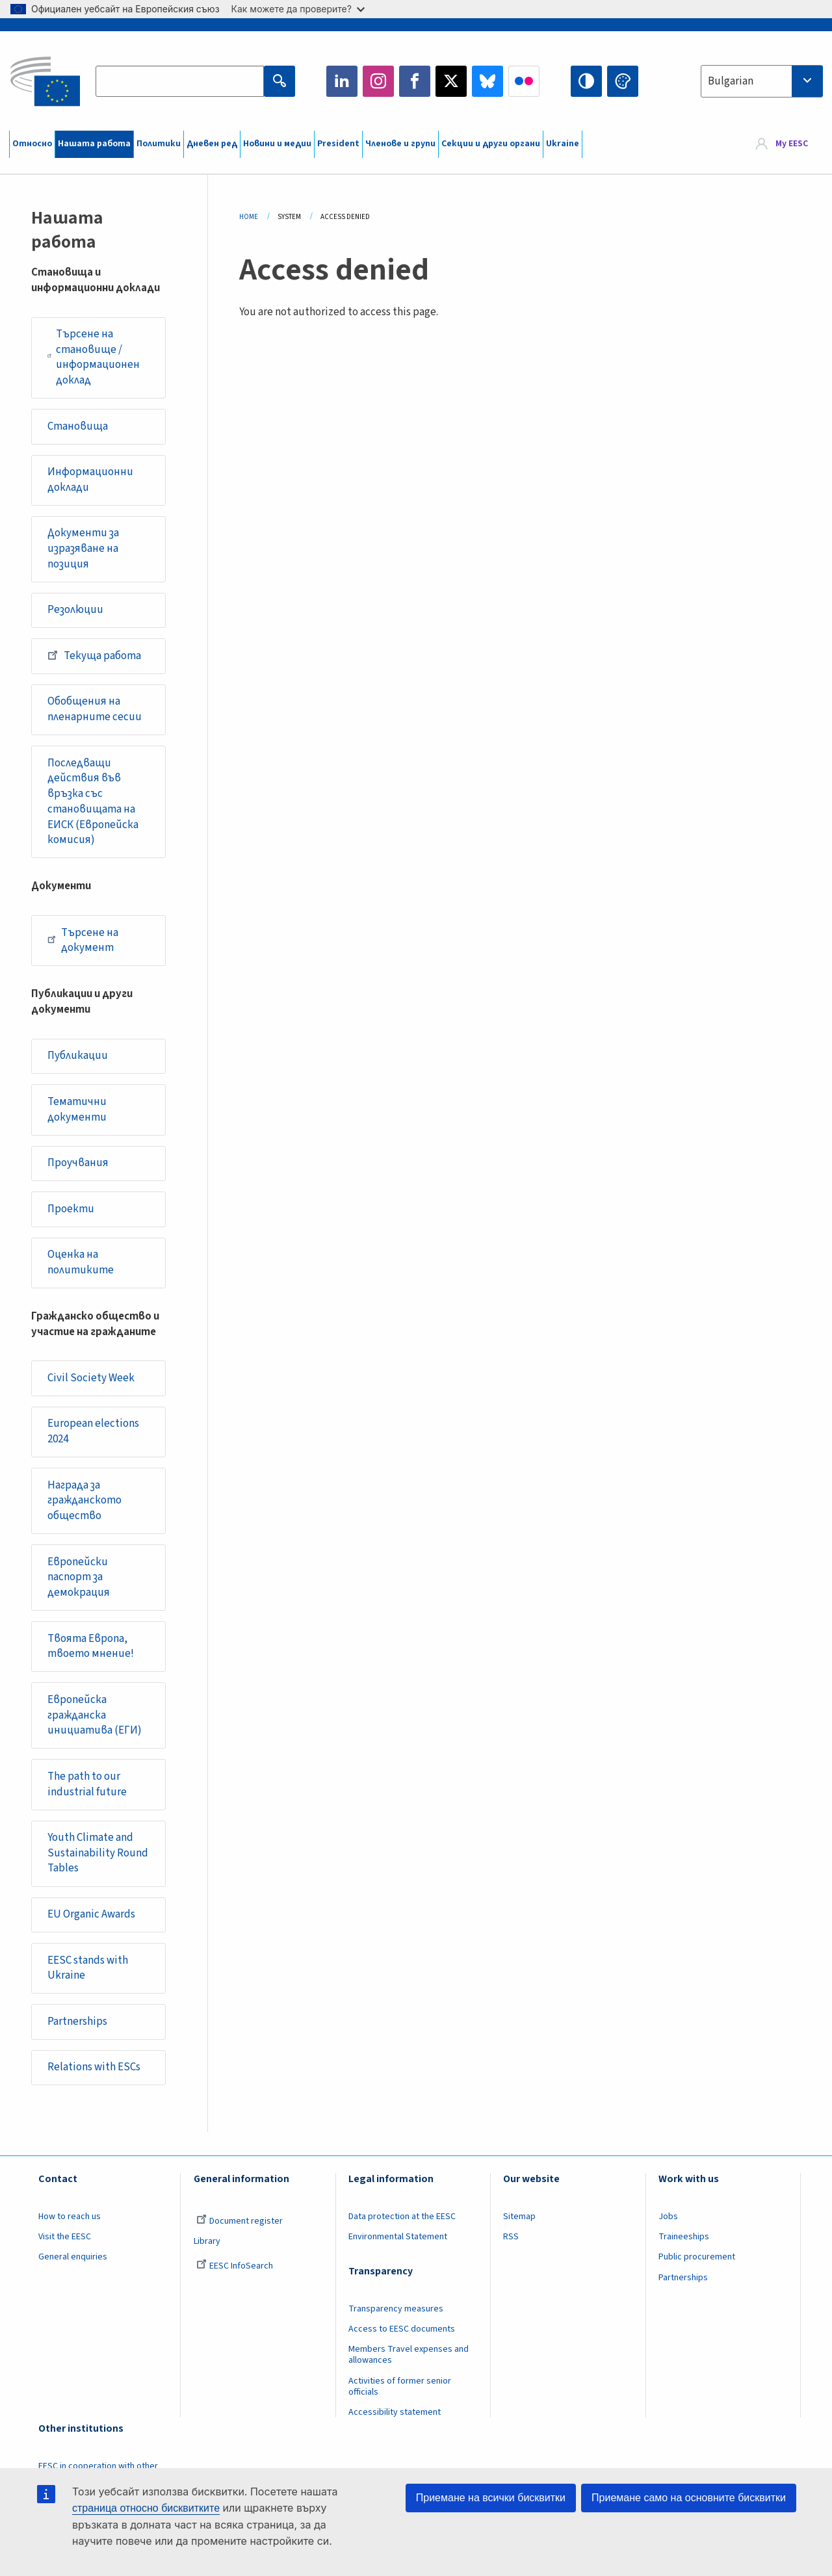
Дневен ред (212, 143)
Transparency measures (395, 2308)
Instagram (378, 81)
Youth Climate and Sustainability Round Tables (97, 1853)
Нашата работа (94, 143)
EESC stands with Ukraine (87, 1968)
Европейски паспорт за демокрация (78, 1577)
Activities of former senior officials (399, 2386)
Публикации (77, 1055)
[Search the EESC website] (179, 81)
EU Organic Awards (91, 1914)
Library (207, 2241)
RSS (511, 2236)
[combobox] (762, 81)
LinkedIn (342, 81)
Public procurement (696, 2256)
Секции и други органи (490, 143)
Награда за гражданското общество (84, 1500)
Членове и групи (400, 143)
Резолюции (75, 610)
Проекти (70, 1209)
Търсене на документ (82, 940)
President (338, 143)
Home (248, 217)
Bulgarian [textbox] (730, 81)
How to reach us (69, 2216)
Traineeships (683, 2236)
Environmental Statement (397, 2236)
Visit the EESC (64, 2236)
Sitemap (519, 2216)
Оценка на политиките (80, 1262)
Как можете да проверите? (298, 8)
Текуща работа (94, 655)
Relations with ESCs (93, 2067)
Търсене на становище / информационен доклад (93, 357)
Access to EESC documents (401, 2328)
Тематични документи (77, 1109)
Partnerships (77, 2021)
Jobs (668, 2216)
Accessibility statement (394, 2412)
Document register (239, 2221)
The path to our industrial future (87, 1784)
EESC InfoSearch (234, 2265)
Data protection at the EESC (402, 2216)
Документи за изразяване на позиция (83, 548)
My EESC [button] (791, 144)
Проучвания (78, 1163)
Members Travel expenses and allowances (408, 2355)
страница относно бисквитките (146, 2508)
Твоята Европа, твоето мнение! (90, 1646)
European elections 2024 (93, 1431)
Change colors (622, 81)
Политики (158, 143)
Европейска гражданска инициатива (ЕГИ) (94, 1715)
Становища (77, 426)
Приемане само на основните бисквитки (689, 2497)
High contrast (586, 81)
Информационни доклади (90, 479)
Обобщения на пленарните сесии (94, 709)
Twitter (451, 81)
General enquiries (72, 2256)
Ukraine (562, 143)
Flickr (524, 81)
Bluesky (487, 81)
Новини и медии (277, 143)
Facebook (414, 81)
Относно (32, 143)
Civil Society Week (91, 1378)
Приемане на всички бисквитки (491, 2497)
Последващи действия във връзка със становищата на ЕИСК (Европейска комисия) (92, 801)
